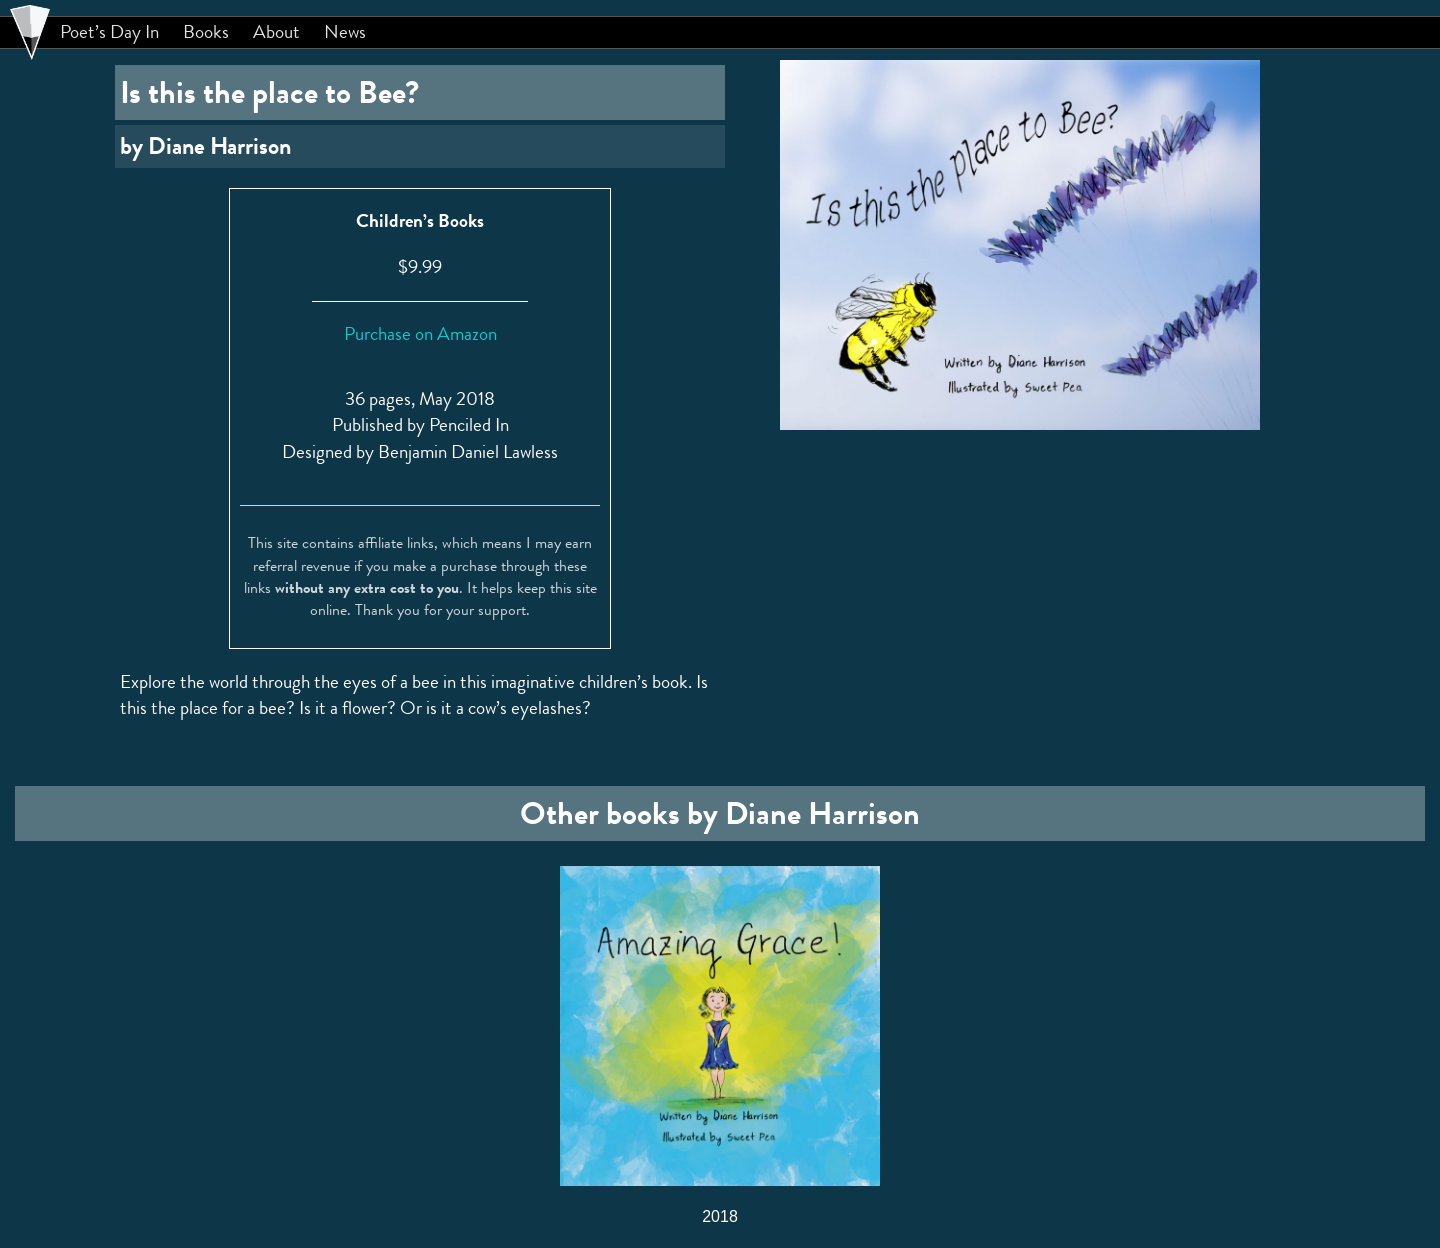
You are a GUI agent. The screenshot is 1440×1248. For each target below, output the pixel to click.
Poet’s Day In (109, 32)
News (345, 32)
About (276, 32)
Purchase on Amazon (420, 333)
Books (206, 32)
